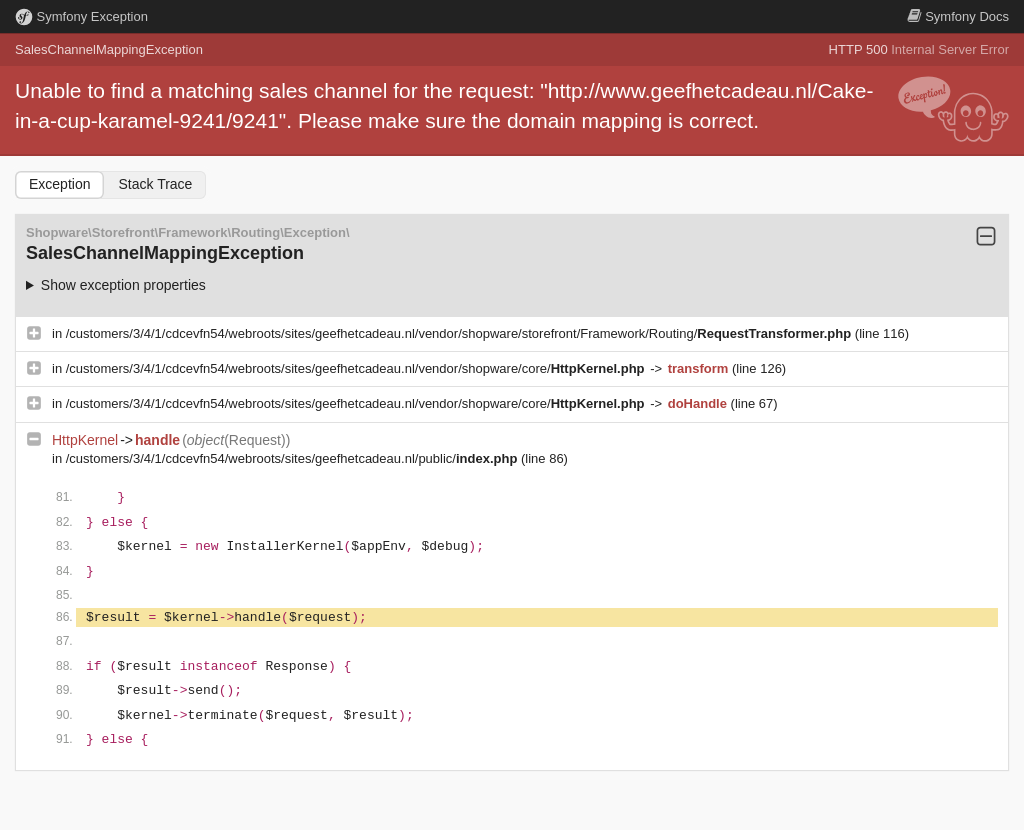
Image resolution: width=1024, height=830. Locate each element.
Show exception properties (123, 285)
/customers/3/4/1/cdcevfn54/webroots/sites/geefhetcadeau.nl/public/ (293, 458)
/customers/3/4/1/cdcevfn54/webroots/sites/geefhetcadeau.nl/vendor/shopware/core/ (357, 368)
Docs (958, 16)
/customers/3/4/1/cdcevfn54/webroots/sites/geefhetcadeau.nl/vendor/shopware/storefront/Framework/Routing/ (460, 333)
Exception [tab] (59, 184)
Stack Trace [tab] (155, 184)
